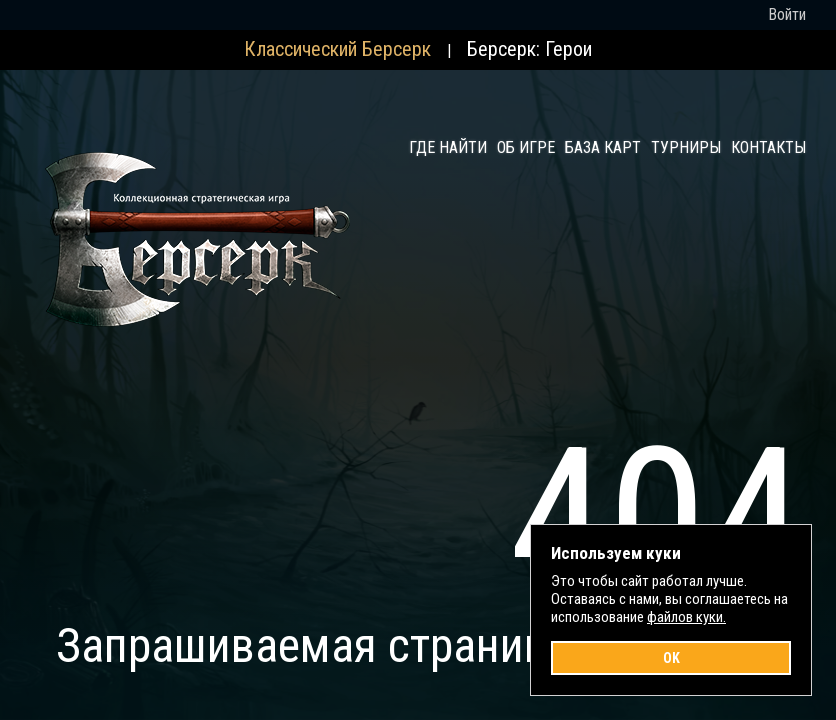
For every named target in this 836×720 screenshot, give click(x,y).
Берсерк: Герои (529, 49)
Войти (787, 14)
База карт (603, 147)
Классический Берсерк (337, 49)
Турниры (686, 147)
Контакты (768, 147)
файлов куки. (686, 617)
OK (671, 658)
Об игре (526, 147)
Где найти (448, 147)
